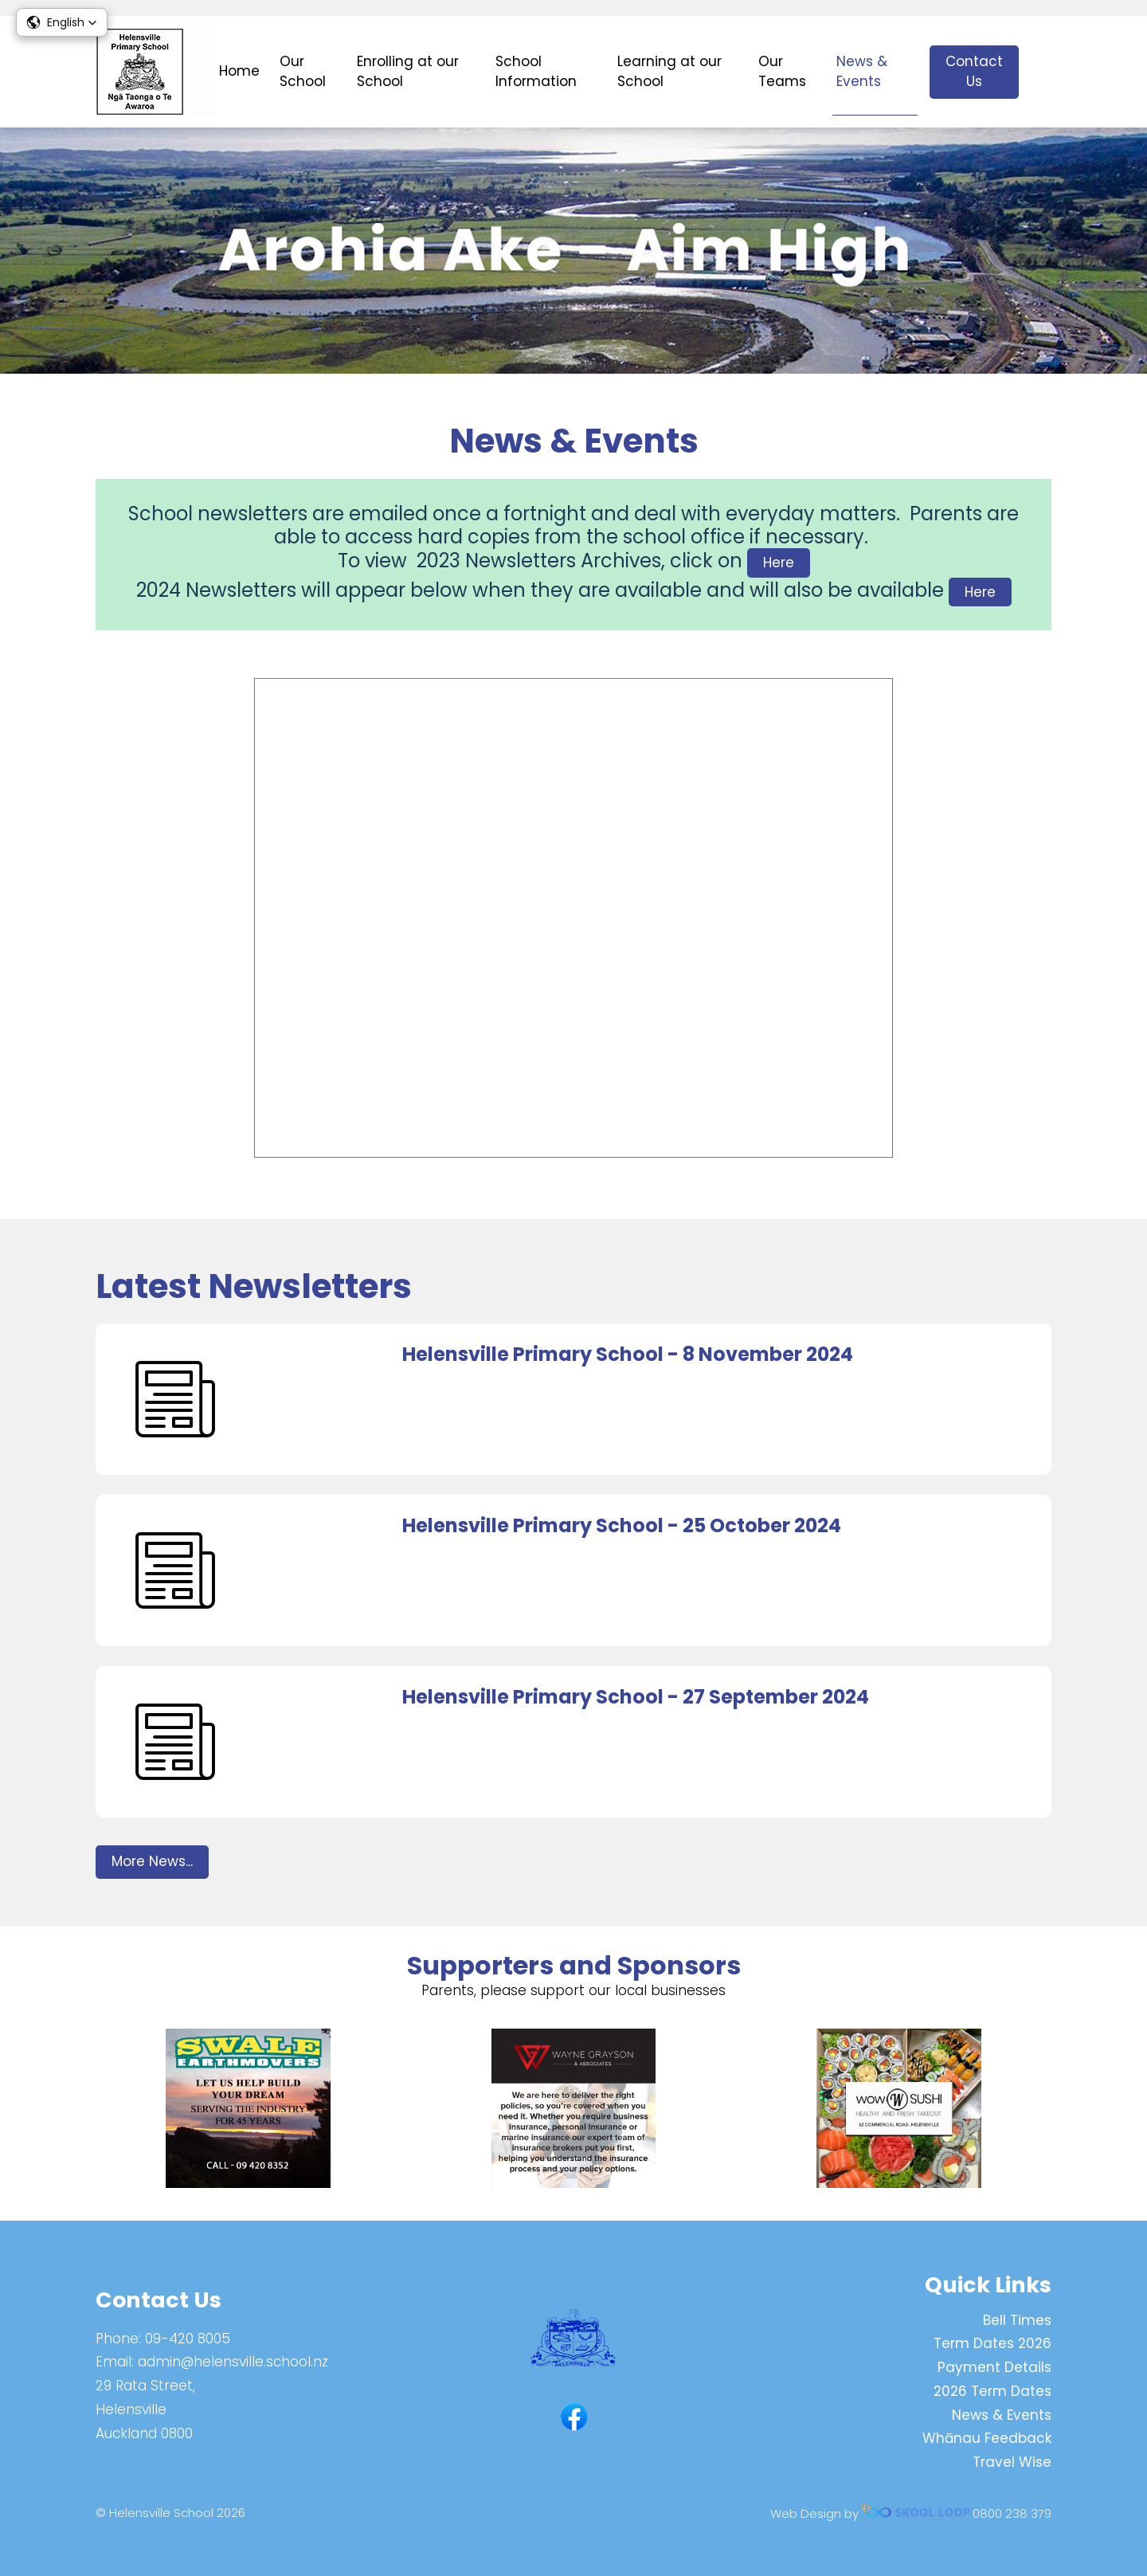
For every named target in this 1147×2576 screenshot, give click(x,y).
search (1043, 72)
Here (778, 562)
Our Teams (782, 72)
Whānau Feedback (986, 2438)
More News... (152, 1861)
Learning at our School (669, 72)
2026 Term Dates (992, 2391)
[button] (61, 22)
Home (239, 70)
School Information (536, 72)
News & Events (861, 72)
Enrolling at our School (408, 72)
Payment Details (994, 2367)
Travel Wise (1012, 2462)
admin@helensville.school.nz (233, 2361)
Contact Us (974, 72)
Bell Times (1017, 2320)
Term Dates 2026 (992, 2343)
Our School (303, 72)
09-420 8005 (187, 2338)
